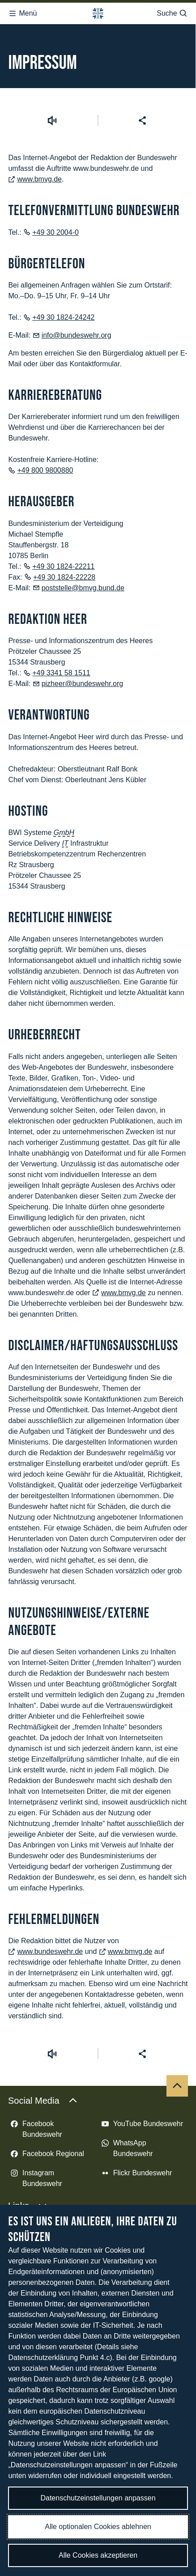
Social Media (42, 2031)
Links (27, 2136)
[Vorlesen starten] (52, 50)
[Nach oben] (177, 2016)
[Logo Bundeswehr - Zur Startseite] (98, 10)
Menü (22, 10)
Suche (172, 10)
